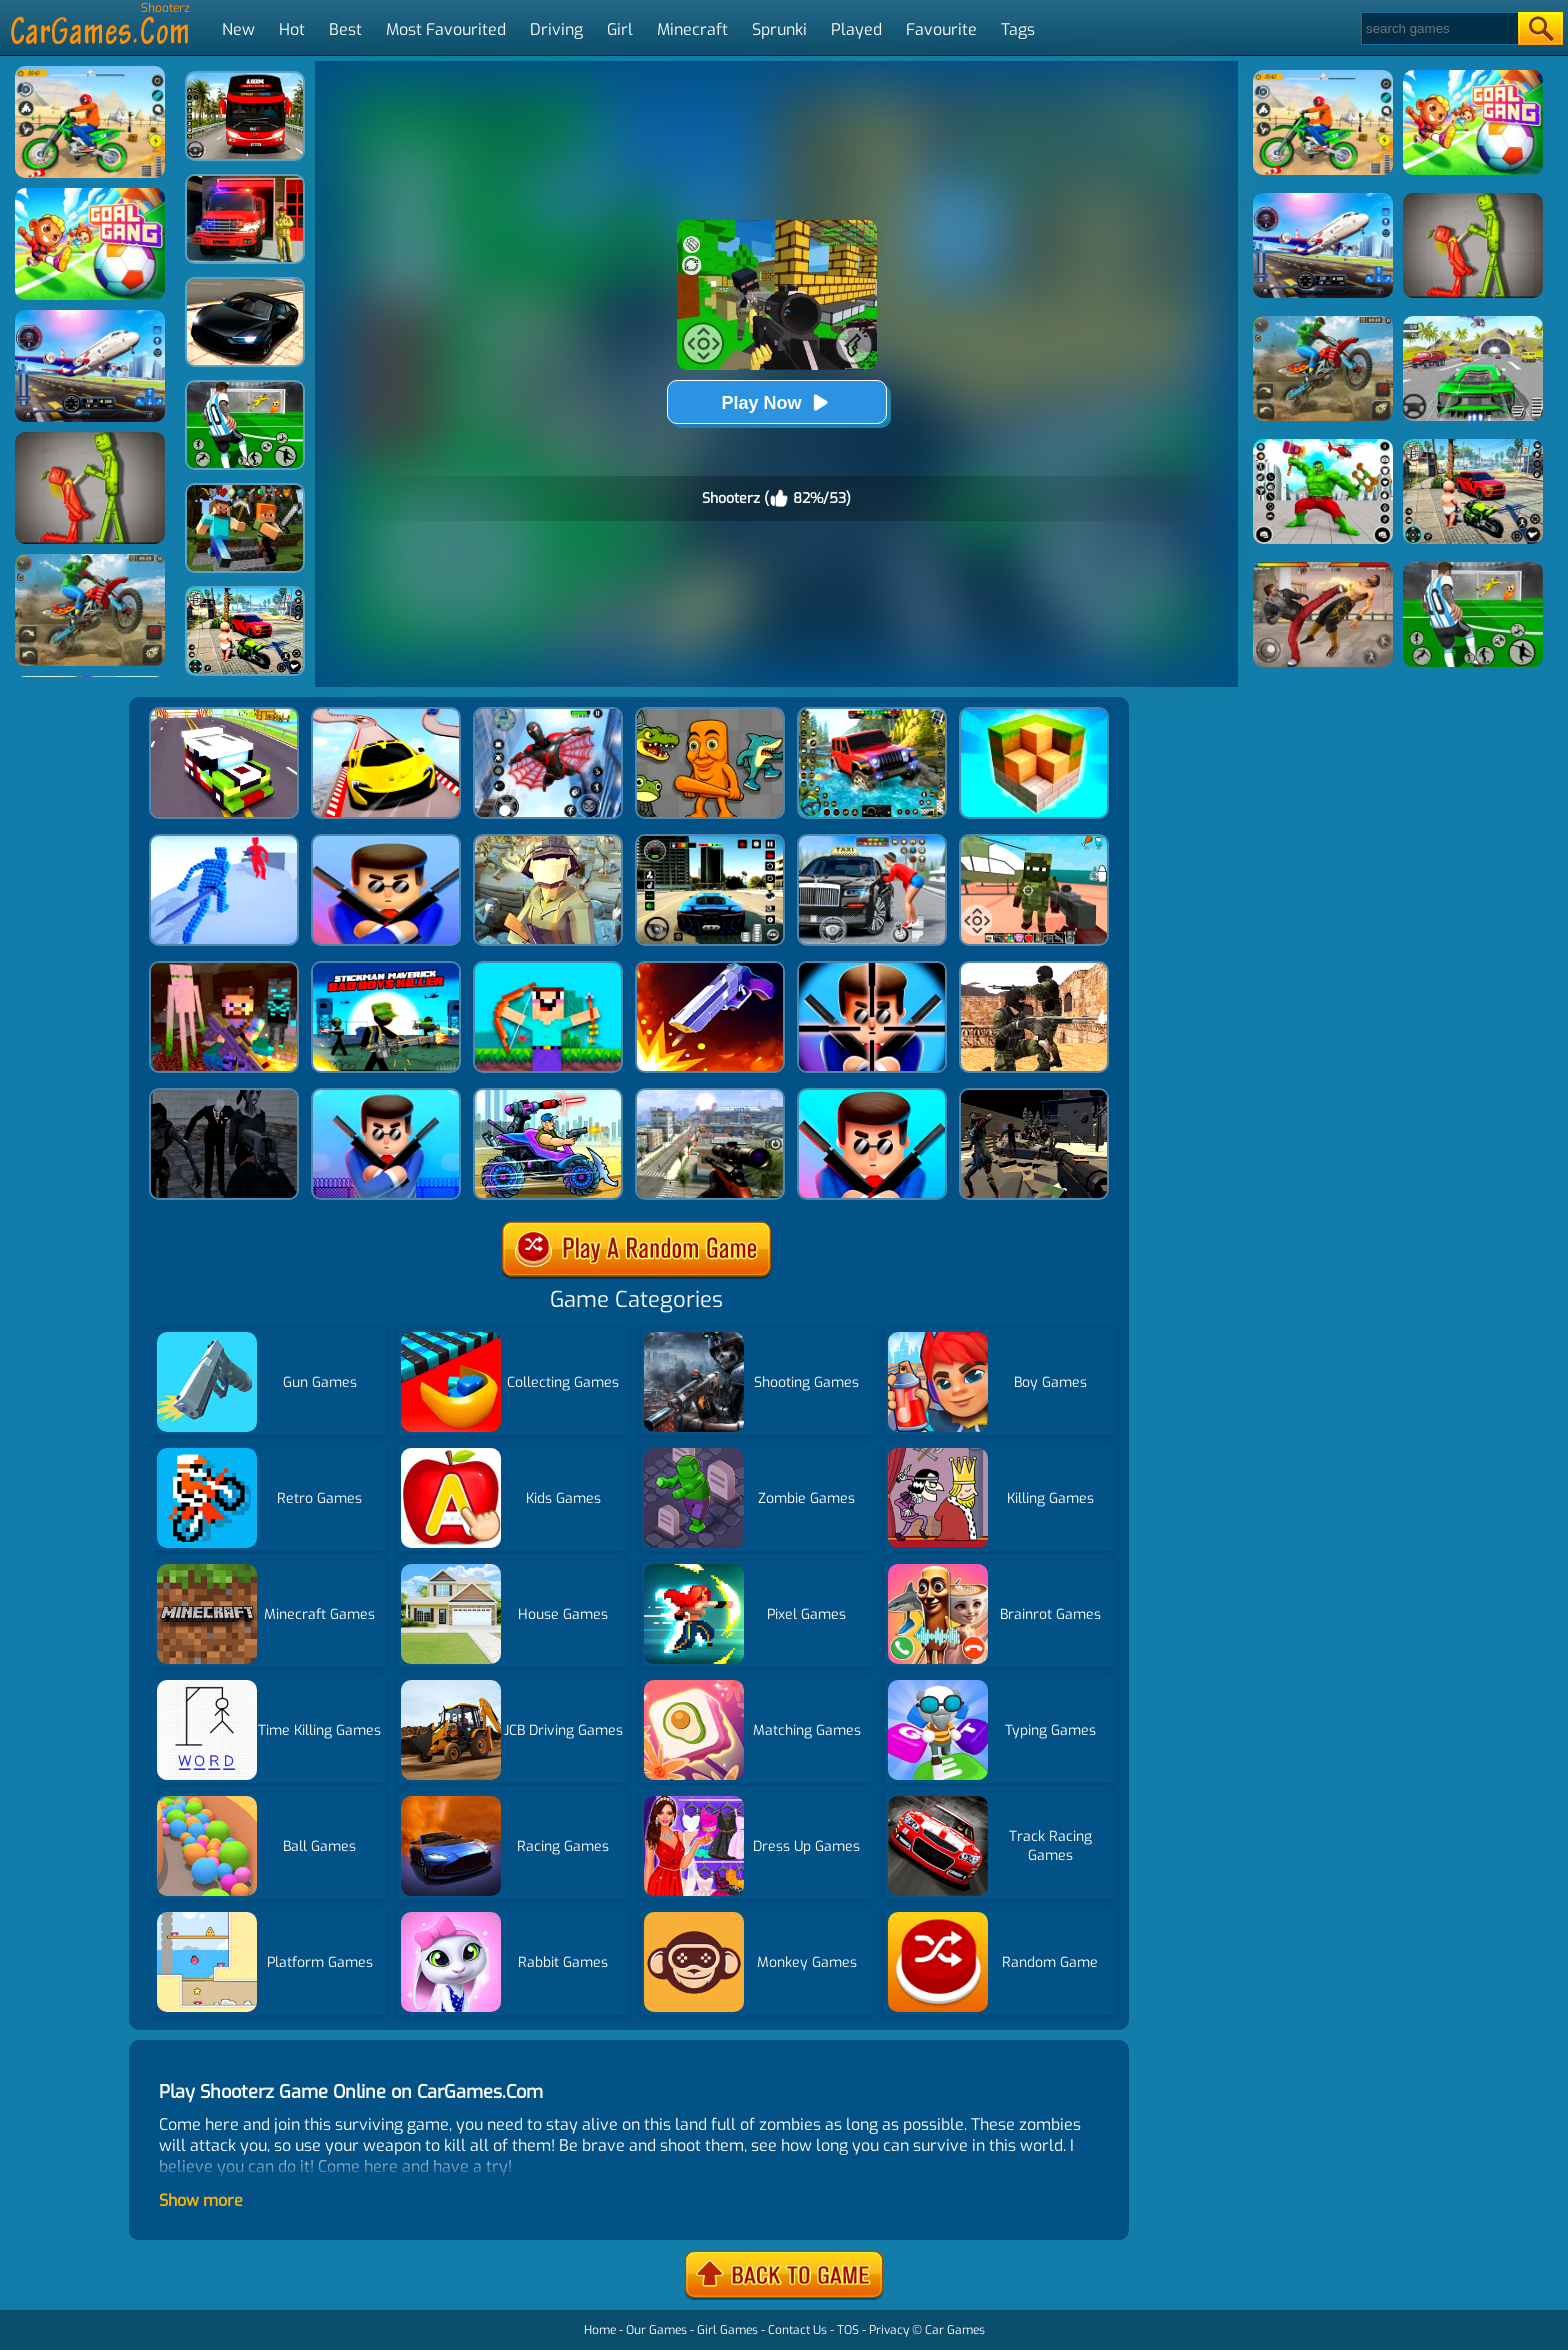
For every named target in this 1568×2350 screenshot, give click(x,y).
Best (345, 29)
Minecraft (692, 29)
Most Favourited (446, 29)
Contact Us (797, 2330)
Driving (556, 29)
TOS (848, 2330)
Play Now (776, 402)
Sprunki (779, 29)
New (238, 29)
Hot (292, 29)
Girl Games (727, 2330)
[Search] (1438, 28)
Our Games (656, 2330)
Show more (201, 2200)
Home (600, 2330)
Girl (620, 29)
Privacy (889, 2330)
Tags (1018, 29)
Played (856, 29)
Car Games (955, 2330)
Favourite (941, 29)
